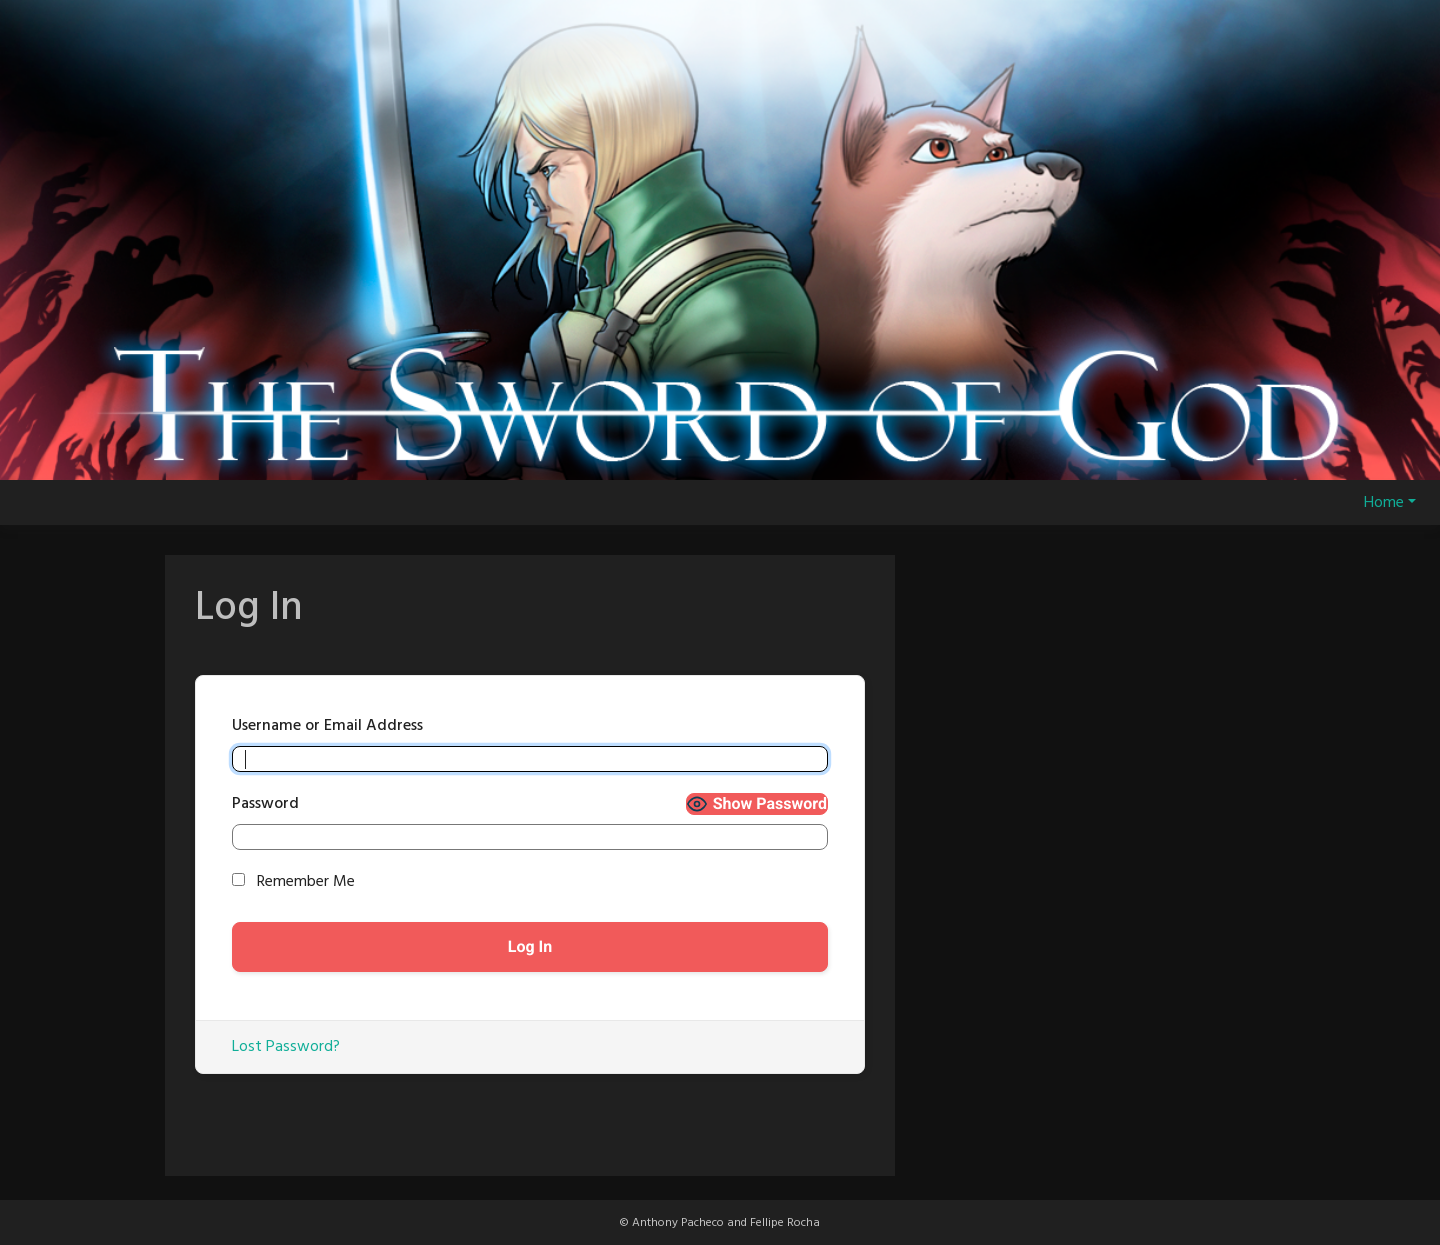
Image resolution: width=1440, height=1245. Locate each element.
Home (1384, 503)
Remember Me (293, 882)
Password (265, 804)
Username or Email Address (327, 726)
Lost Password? (286, 1047)
